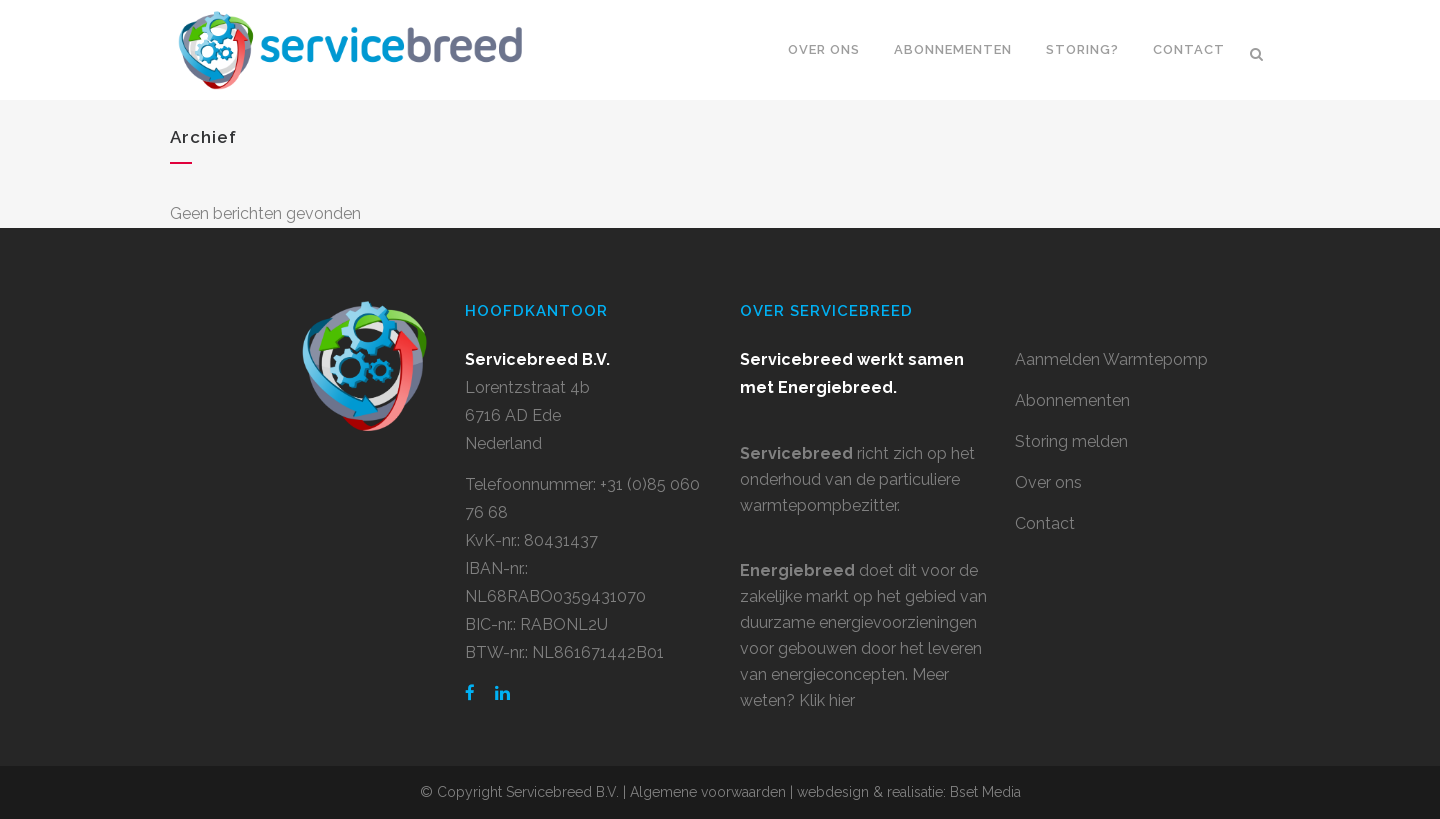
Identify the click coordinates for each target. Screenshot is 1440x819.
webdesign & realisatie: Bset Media (909, 792)
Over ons (1048, 482)
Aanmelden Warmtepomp (1111, 359)
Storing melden (1071, 441)
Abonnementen (1072, 400)
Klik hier (827, 700)
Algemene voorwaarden (708, 792)
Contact (1045, 523)
